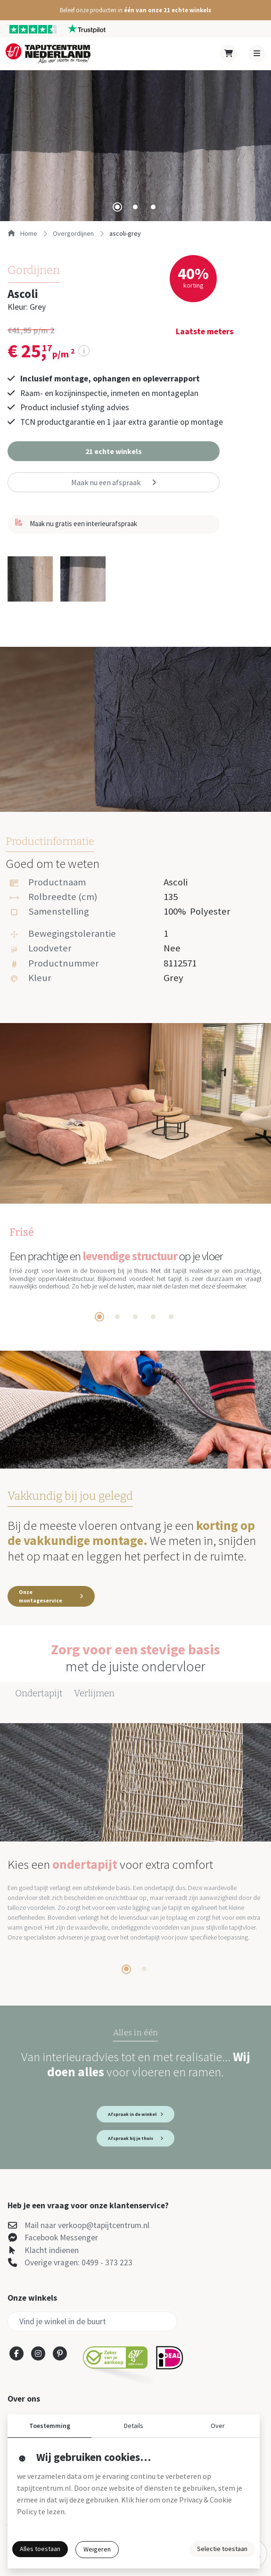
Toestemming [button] (49, 2425)
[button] (135, 10)
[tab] (117, 207)
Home (22, 233)
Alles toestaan (40, 2548)
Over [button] (218, 2425)
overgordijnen (73, 233)
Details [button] (133, 2425)
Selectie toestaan (222, 2548)
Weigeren (97, 2549)
